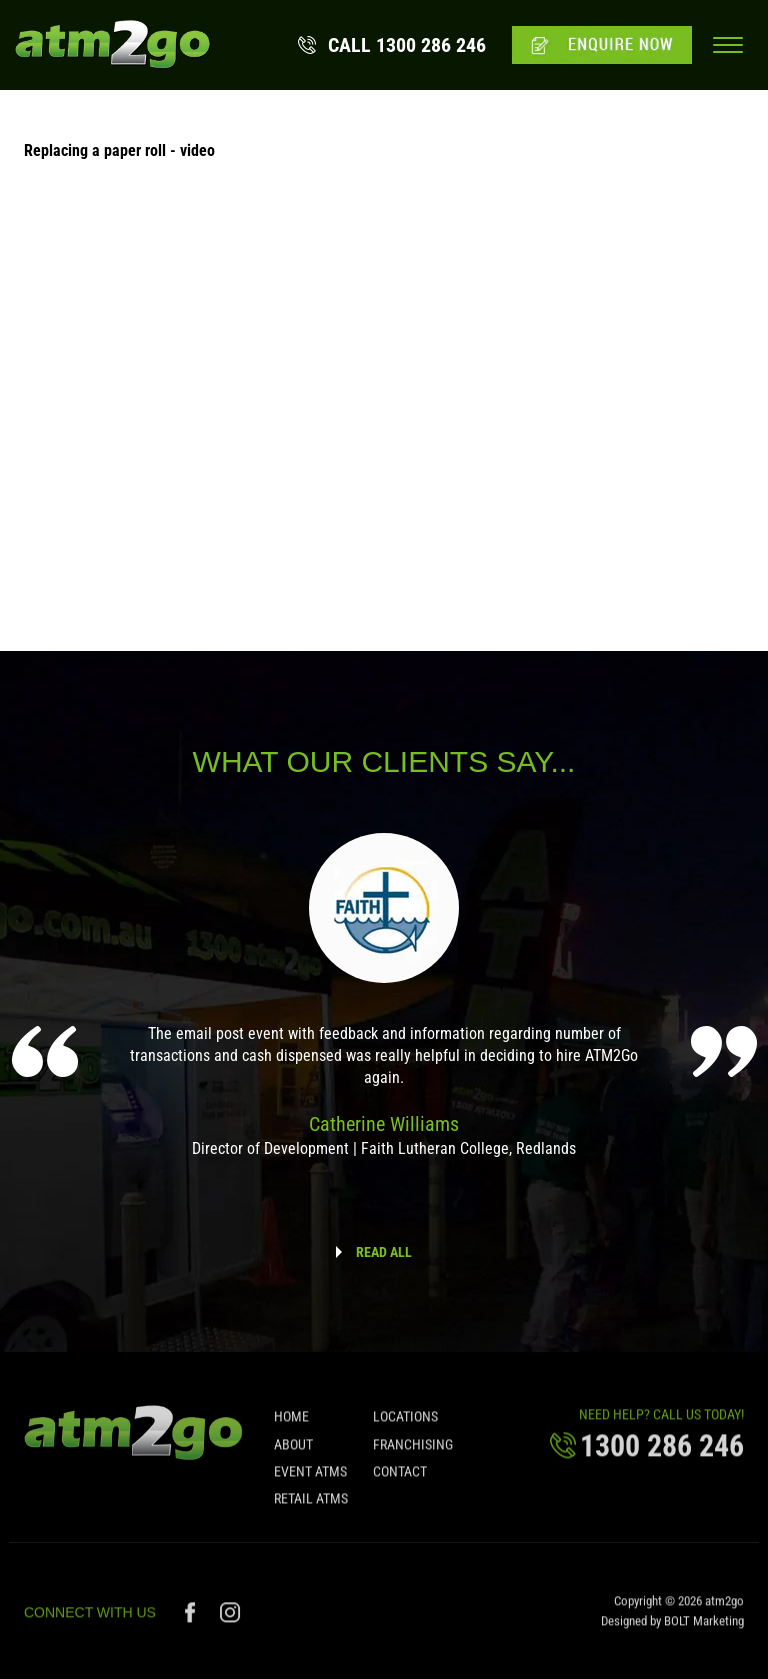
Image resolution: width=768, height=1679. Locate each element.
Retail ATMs (311, 1505)
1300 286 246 (407, 45)
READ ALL (384, 1252)
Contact (400, 1478)
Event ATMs (310, 1478)
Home (291, 1423)
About (293, 1450)
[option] (384, 1009)
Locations (405, 1423)
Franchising (413, 1450)
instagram (230, 1619)
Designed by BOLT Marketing (672, 1627)
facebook (192, 1619)
